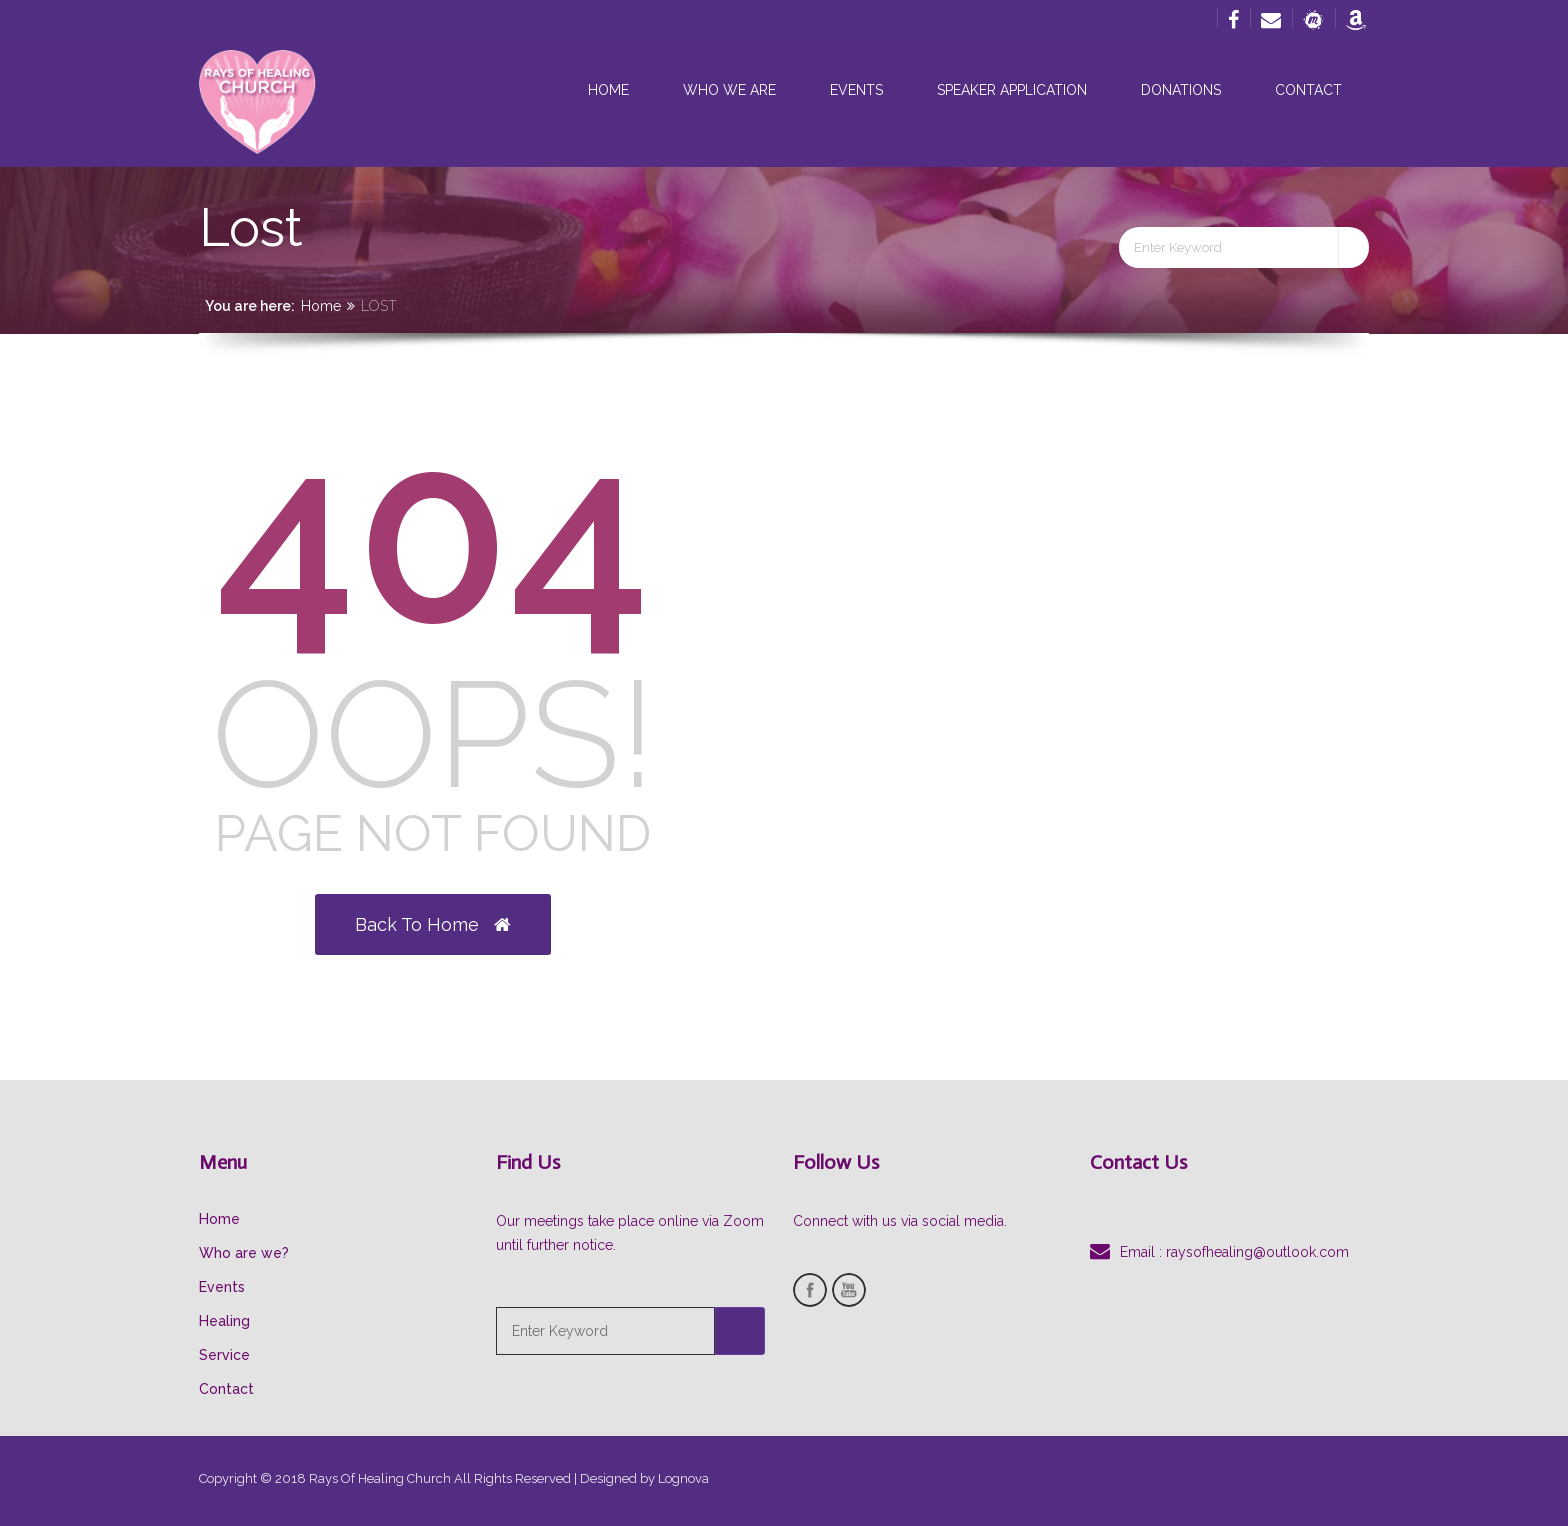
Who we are (729, 90)
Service (224, 1355)
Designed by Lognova (644, 1478)
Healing (224, 1321)
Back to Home (433, 924)
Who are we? (244, 1253)
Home (608, 90)
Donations (1181, 90)
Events (856, 90)
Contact (1308, 90)
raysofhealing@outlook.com (1257, 1252)
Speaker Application (1012, 90)
